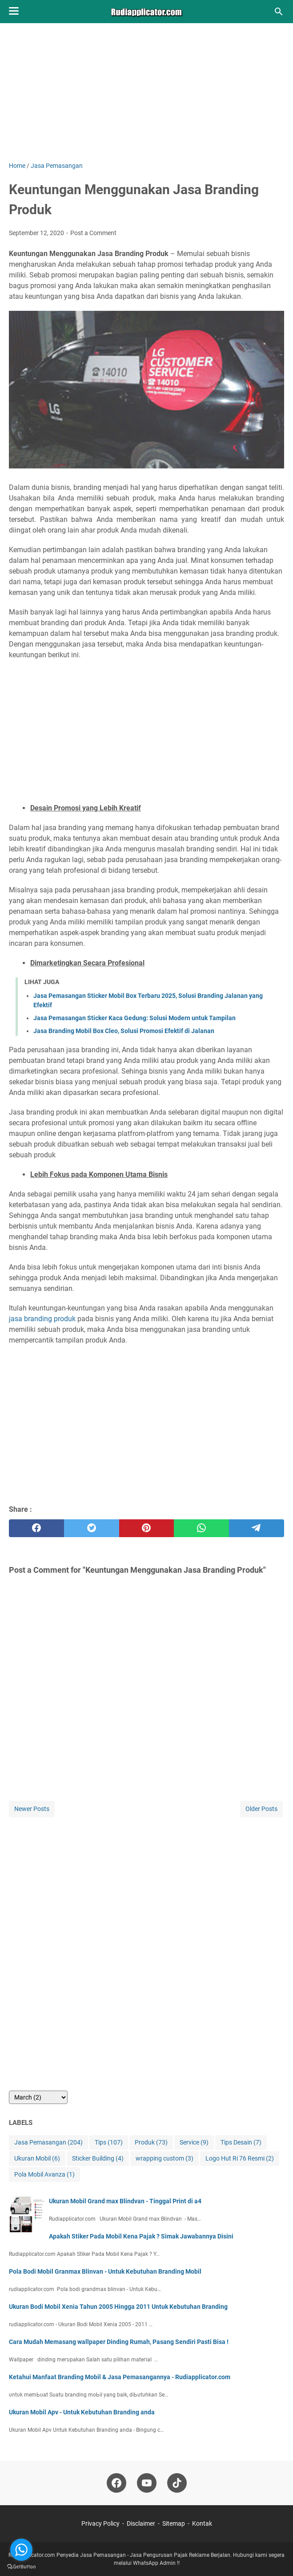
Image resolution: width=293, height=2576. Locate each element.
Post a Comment (93, 232)
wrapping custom (164, 2158)
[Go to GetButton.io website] (21, 2567)
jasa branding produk (42, 1318)
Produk (151, 2142)
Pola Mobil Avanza (44, 2174)
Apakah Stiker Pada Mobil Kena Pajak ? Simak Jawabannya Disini (141, 2236)
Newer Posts (31, 1808)
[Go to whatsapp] (21, 2550)
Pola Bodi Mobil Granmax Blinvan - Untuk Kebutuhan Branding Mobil (105, 2271)
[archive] (38, 2097)
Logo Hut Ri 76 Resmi (239, 2158)
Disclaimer (141, 2523)
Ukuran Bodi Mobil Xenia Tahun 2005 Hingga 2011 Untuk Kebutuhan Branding (118, 2306)
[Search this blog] (278, 11)
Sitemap (173, 2523)
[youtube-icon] (147, 2483)
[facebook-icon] (116, 2483)
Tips (109, 2142)
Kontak (202, 2523)
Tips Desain (241, 2142)
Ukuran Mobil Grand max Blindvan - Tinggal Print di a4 (125, 2201)
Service (194, 2142)
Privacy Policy (100, 2523)
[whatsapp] (201, 1528)
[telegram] (256, 1528)
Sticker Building (98, 2158)
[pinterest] (146, 1528)
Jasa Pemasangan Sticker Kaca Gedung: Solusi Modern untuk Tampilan (134, 1017)
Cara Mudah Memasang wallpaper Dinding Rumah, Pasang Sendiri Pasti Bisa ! (119, 2341)
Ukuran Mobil (37, 2158)
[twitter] (91, 1528)
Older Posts (261, 1808)
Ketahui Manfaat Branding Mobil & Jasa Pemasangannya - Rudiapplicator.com (119, 2377)
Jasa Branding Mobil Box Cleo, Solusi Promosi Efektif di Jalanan (123, 1030)
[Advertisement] (146, 99)
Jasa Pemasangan (48, 2142)
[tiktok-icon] (177, 2483)
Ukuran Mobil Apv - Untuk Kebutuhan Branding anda (82, 2412)
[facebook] (36, 1528)
